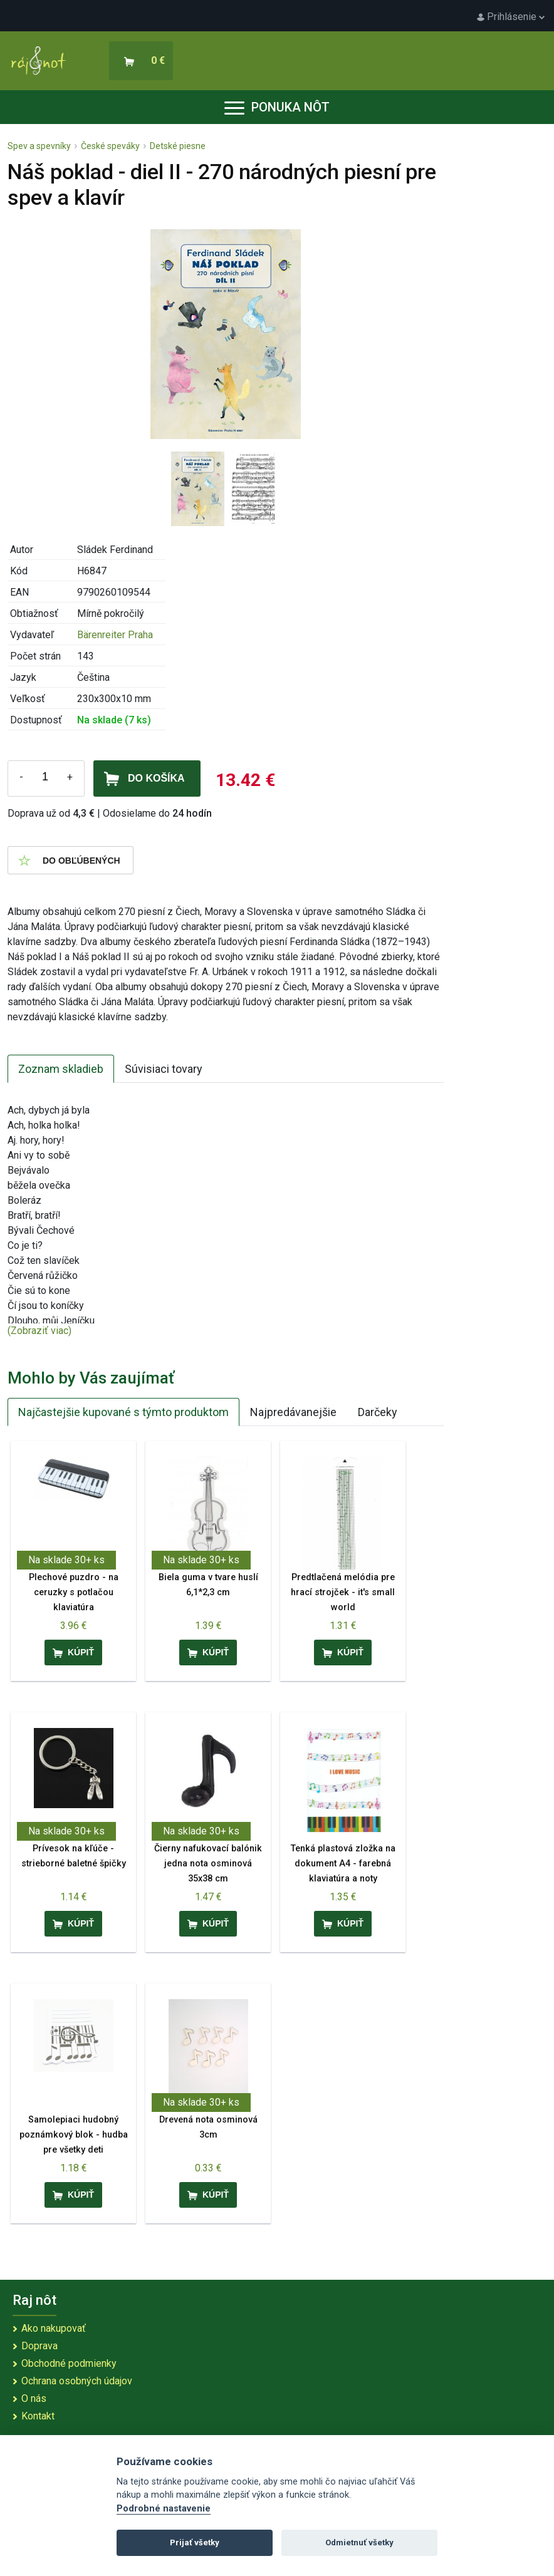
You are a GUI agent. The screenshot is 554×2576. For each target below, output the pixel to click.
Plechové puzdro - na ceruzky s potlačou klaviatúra (73, 1592)
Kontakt (38, 2416)
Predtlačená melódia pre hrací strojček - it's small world (343, 1592)
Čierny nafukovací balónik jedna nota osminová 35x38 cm (208, 1863)
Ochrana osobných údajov (76, 2381)
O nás (33, 2398)
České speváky (110, 146)
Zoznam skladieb (60, 1068)
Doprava (39, 2346)
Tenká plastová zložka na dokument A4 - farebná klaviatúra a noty (343, 1863)
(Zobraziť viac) (39, 1331)
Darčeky (377, 1412)
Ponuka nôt (277, 107)
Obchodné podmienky (69, 2363)
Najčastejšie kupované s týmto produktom (123, 1412)
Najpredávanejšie (293, 1412)
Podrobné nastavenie (164, 2508)
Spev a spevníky (39, 146)
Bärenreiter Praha (115, 635)
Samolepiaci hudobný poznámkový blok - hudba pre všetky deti (73, 2134)
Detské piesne (178, 146)
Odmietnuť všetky (359, 2542)
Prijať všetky (194, 2542)
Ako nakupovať (53, 2328)
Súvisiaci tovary (163, 1068)
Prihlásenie (511, 17)
